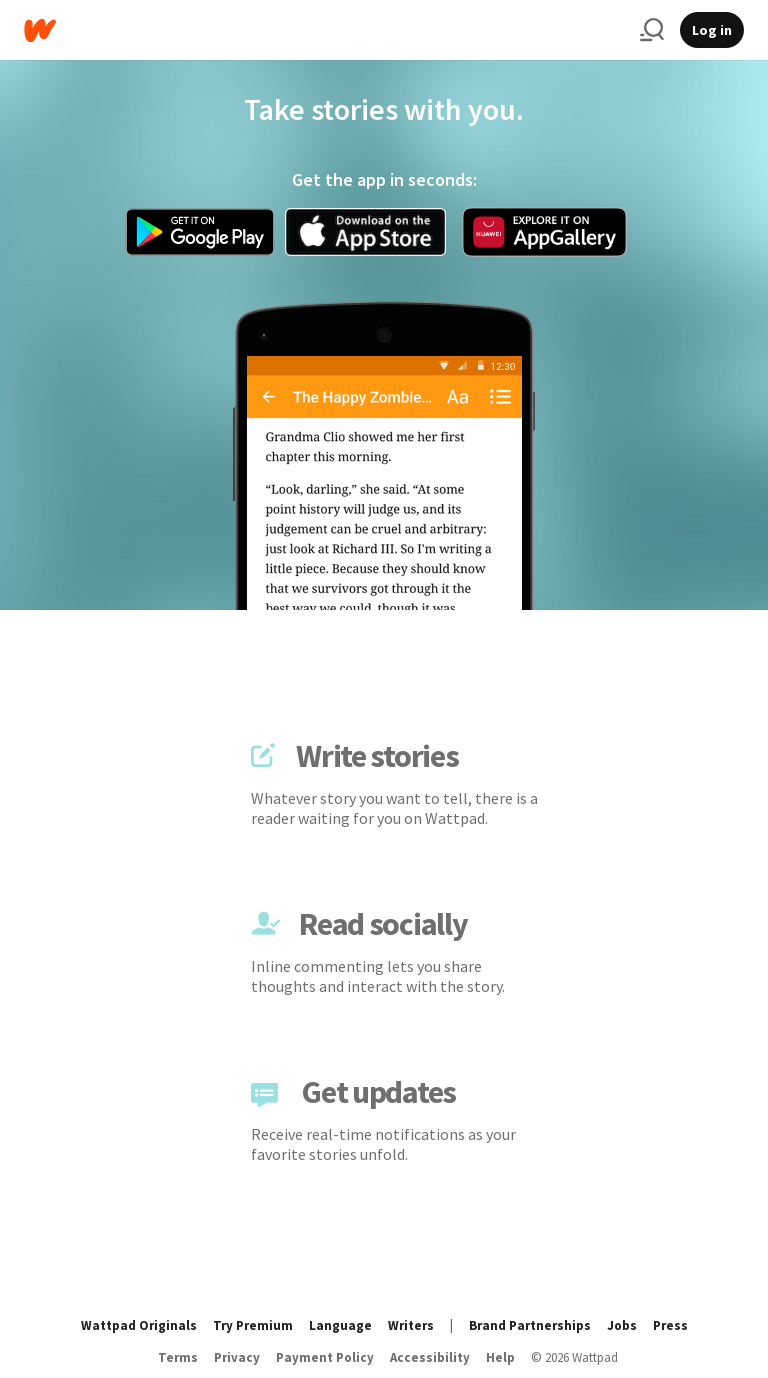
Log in (712, 30)
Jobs (622, 1325)
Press (670, 1325)
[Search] (652, 30)
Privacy (237, 1357)
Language (340, 1325)
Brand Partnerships (530, 1325)
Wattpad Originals (139, 1325)
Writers (411, 1325)
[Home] (324, 30)
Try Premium (253, 1325)
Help (500, 1357)
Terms (178, 1357)
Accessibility (430, 1357)
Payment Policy (325, 1357)
